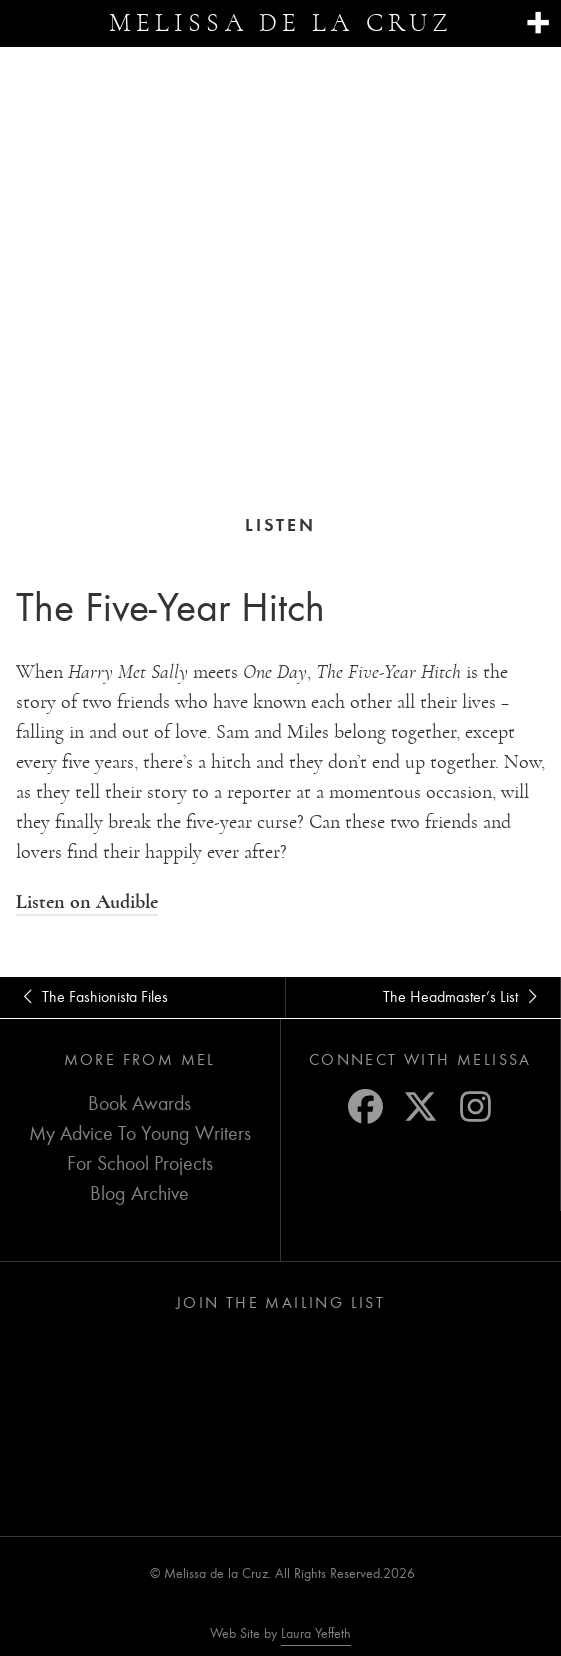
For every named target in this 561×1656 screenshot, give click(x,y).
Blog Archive (139, 1192)
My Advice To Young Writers (140, 1132)
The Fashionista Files (92, 996)
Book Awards (139, 1102)
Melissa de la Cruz (280, 23)
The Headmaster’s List (463, 996)
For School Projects (140, 1162)
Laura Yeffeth (316, 1633)
